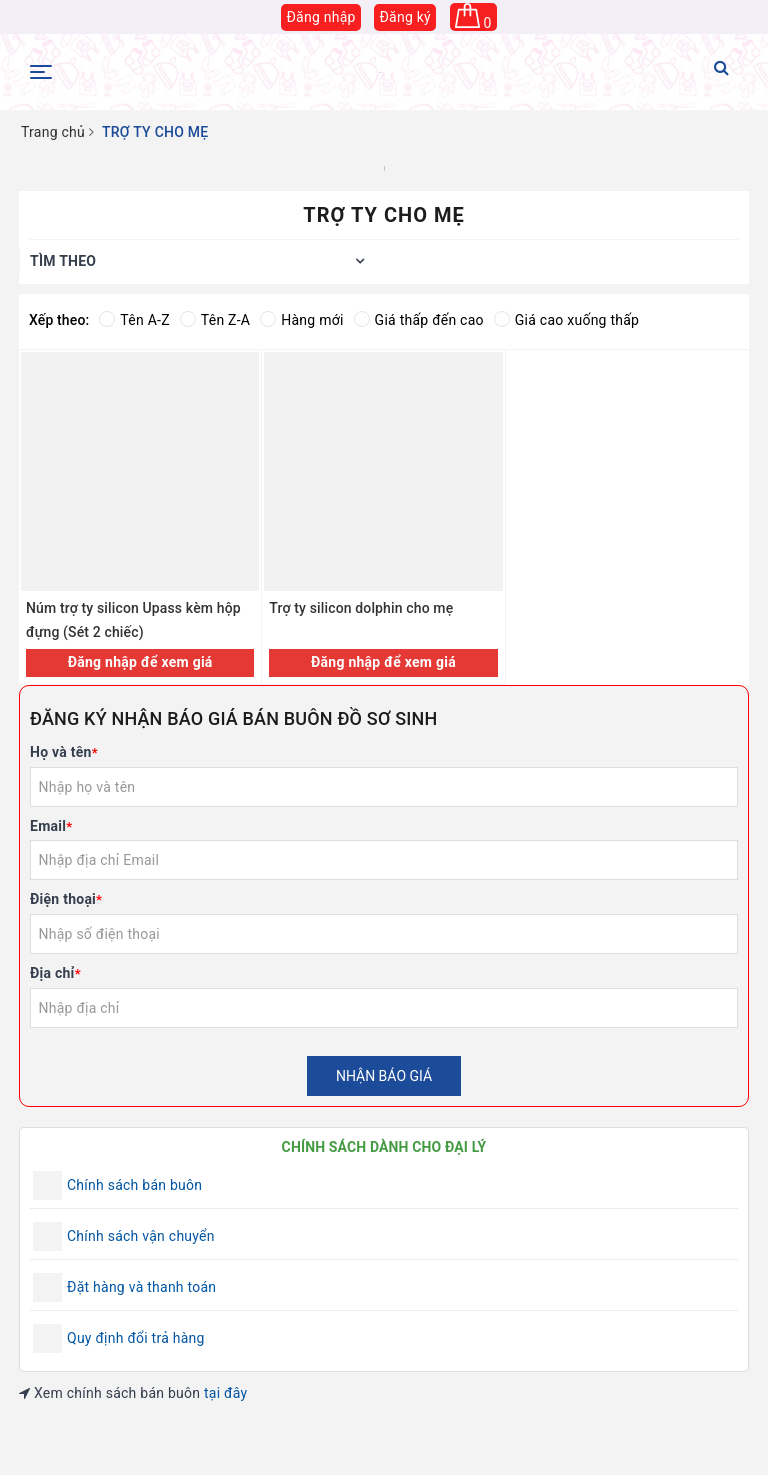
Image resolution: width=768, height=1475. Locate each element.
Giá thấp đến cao (419, 320)
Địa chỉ (55, 973)
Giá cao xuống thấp (566, 320)
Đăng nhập (320, 17)
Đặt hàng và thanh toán (141, 1287)
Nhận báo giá (384, 1076)
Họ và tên (64, 752)
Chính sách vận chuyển (141, 1236)
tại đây (225, 1393)
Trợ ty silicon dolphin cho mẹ (361, 608)
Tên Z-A (215, 320)
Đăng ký (405, 17)
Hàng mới (301, 320)
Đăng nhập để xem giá (140, 662)
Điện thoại (66, 899)
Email (51, 826)
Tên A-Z (134, 320)
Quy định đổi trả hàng (136, 1338)
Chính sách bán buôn (134, 1185)
